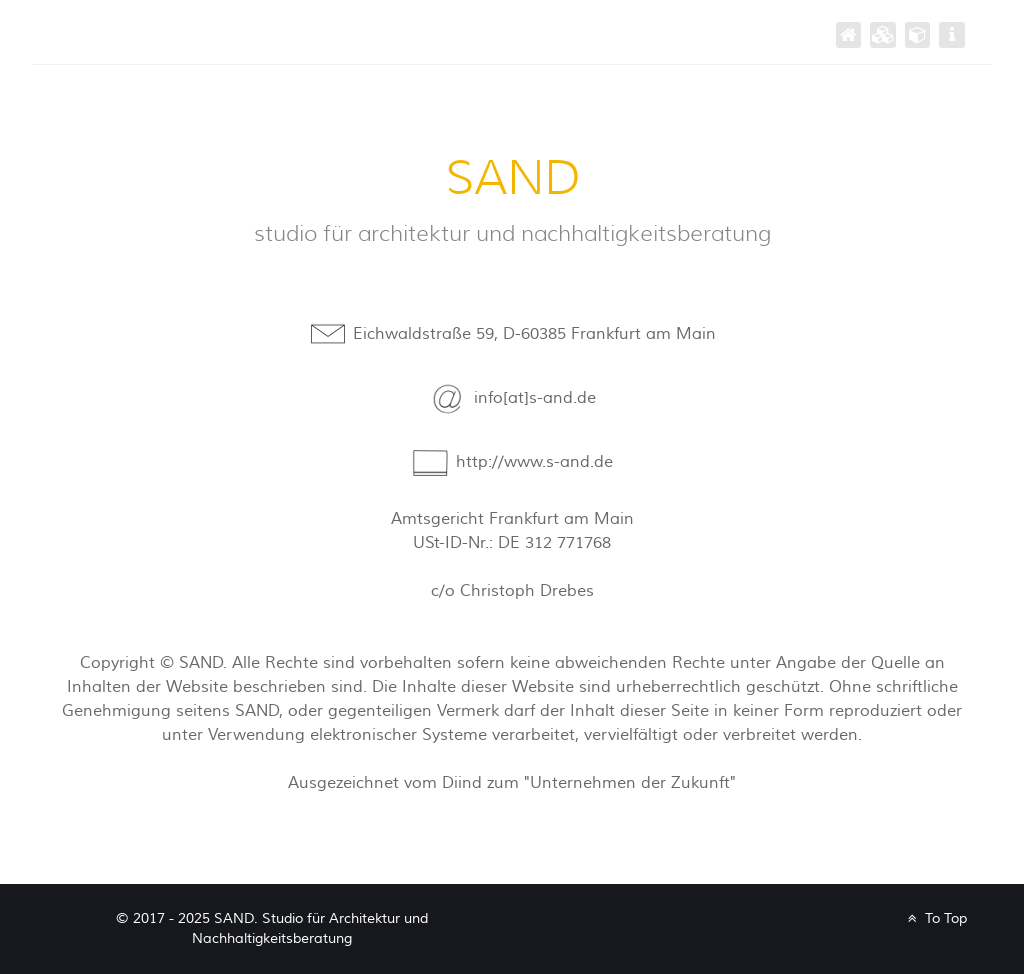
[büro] (918, 35)
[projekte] (883, 35)
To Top (935, 918)
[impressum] (952, 35)
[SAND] (849, 35)
